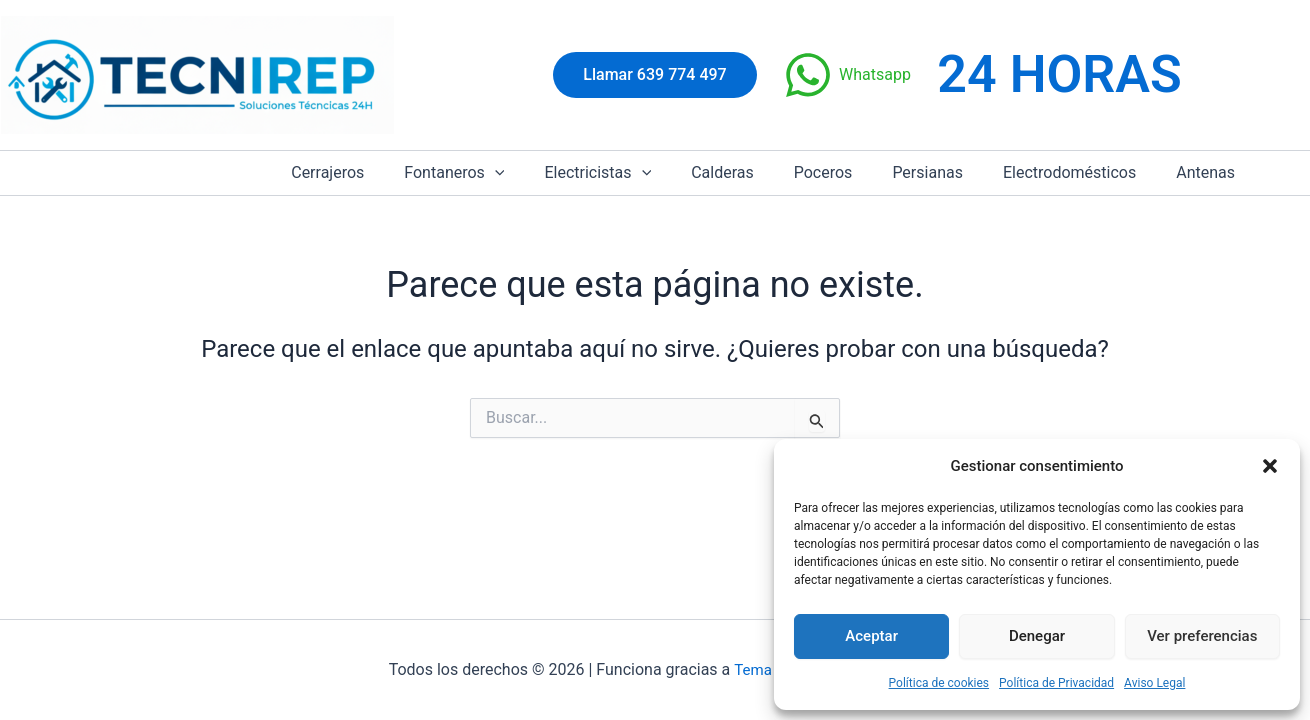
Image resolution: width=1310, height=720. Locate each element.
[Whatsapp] (847, 75)
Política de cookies (939, 683)
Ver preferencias (1202, 636)
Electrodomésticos (1081, 172)
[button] (1270, 466)
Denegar (1037, 636)
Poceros (851, 172)
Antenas (1209, 172)
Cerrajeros (387, 172)
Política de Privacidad (1056, 683)
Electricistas (641, 173)
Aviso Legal (1154, 683)
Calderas (758, 172)
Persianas (947, 172)
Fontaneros (506, 173)
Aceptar (871, 636)
